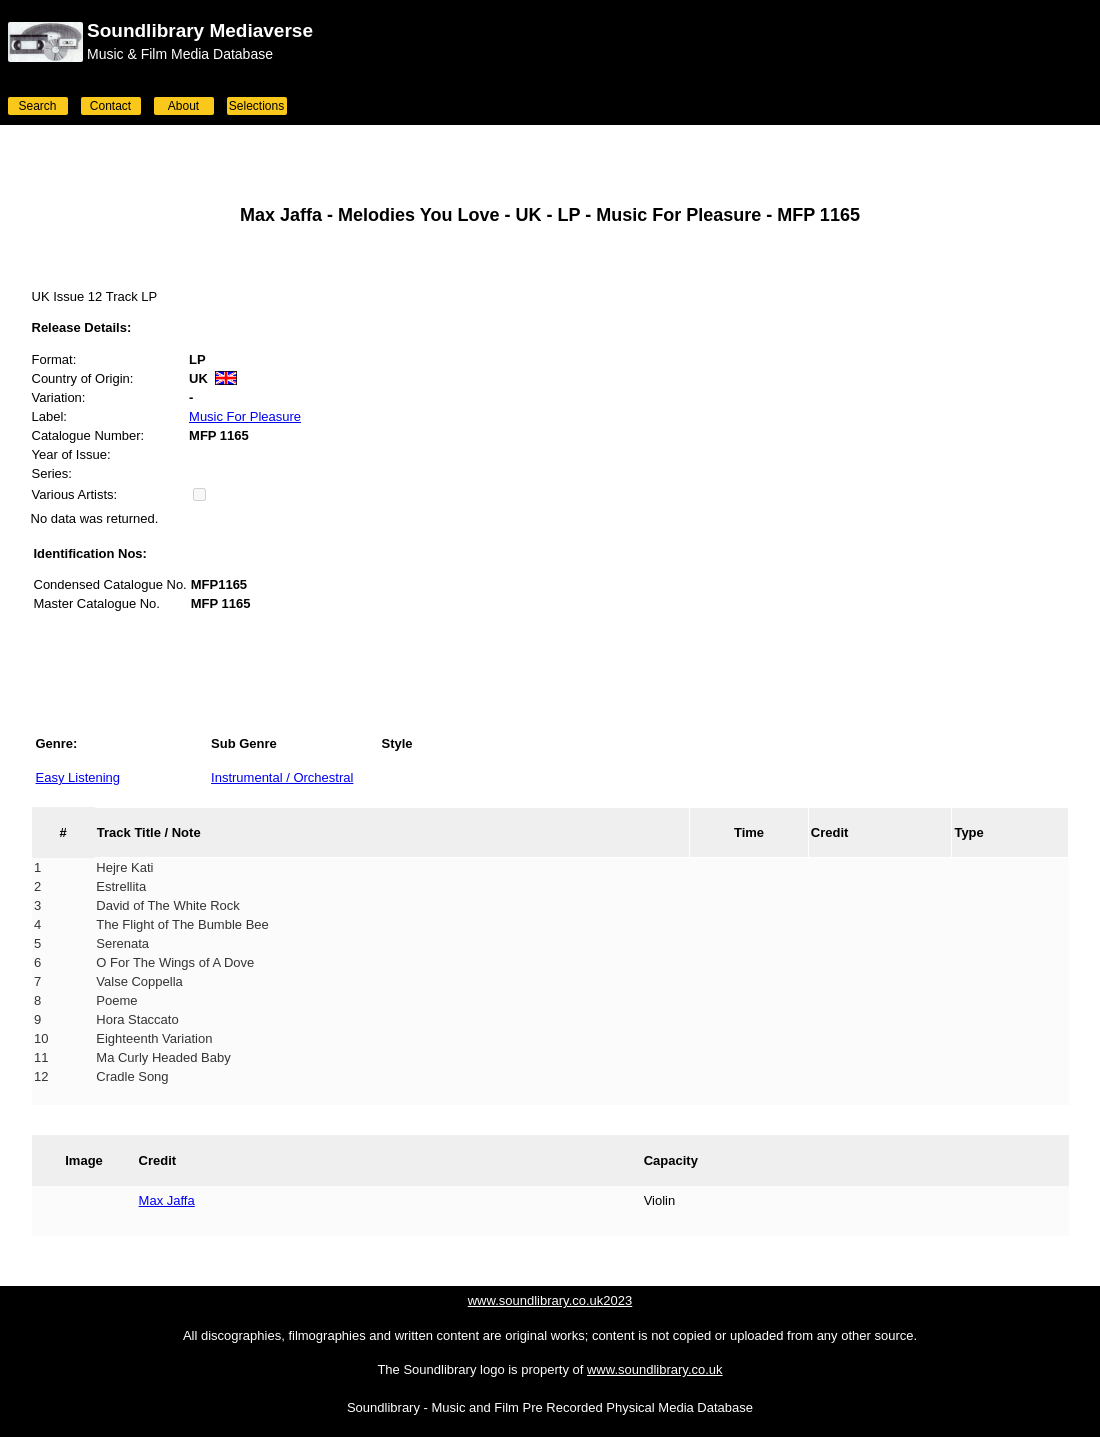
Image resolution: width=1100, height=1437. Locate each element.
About (183, 106)
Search (37, 106)
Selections (256, 106)
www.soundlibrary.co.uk (655, 1369)
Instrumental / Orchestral (282, 777)
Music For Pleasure (245, 416)
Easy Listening (78, 777)
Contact (110, 106)
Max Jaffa (167, 1200)
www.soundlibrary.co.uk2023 (550, 1300)
